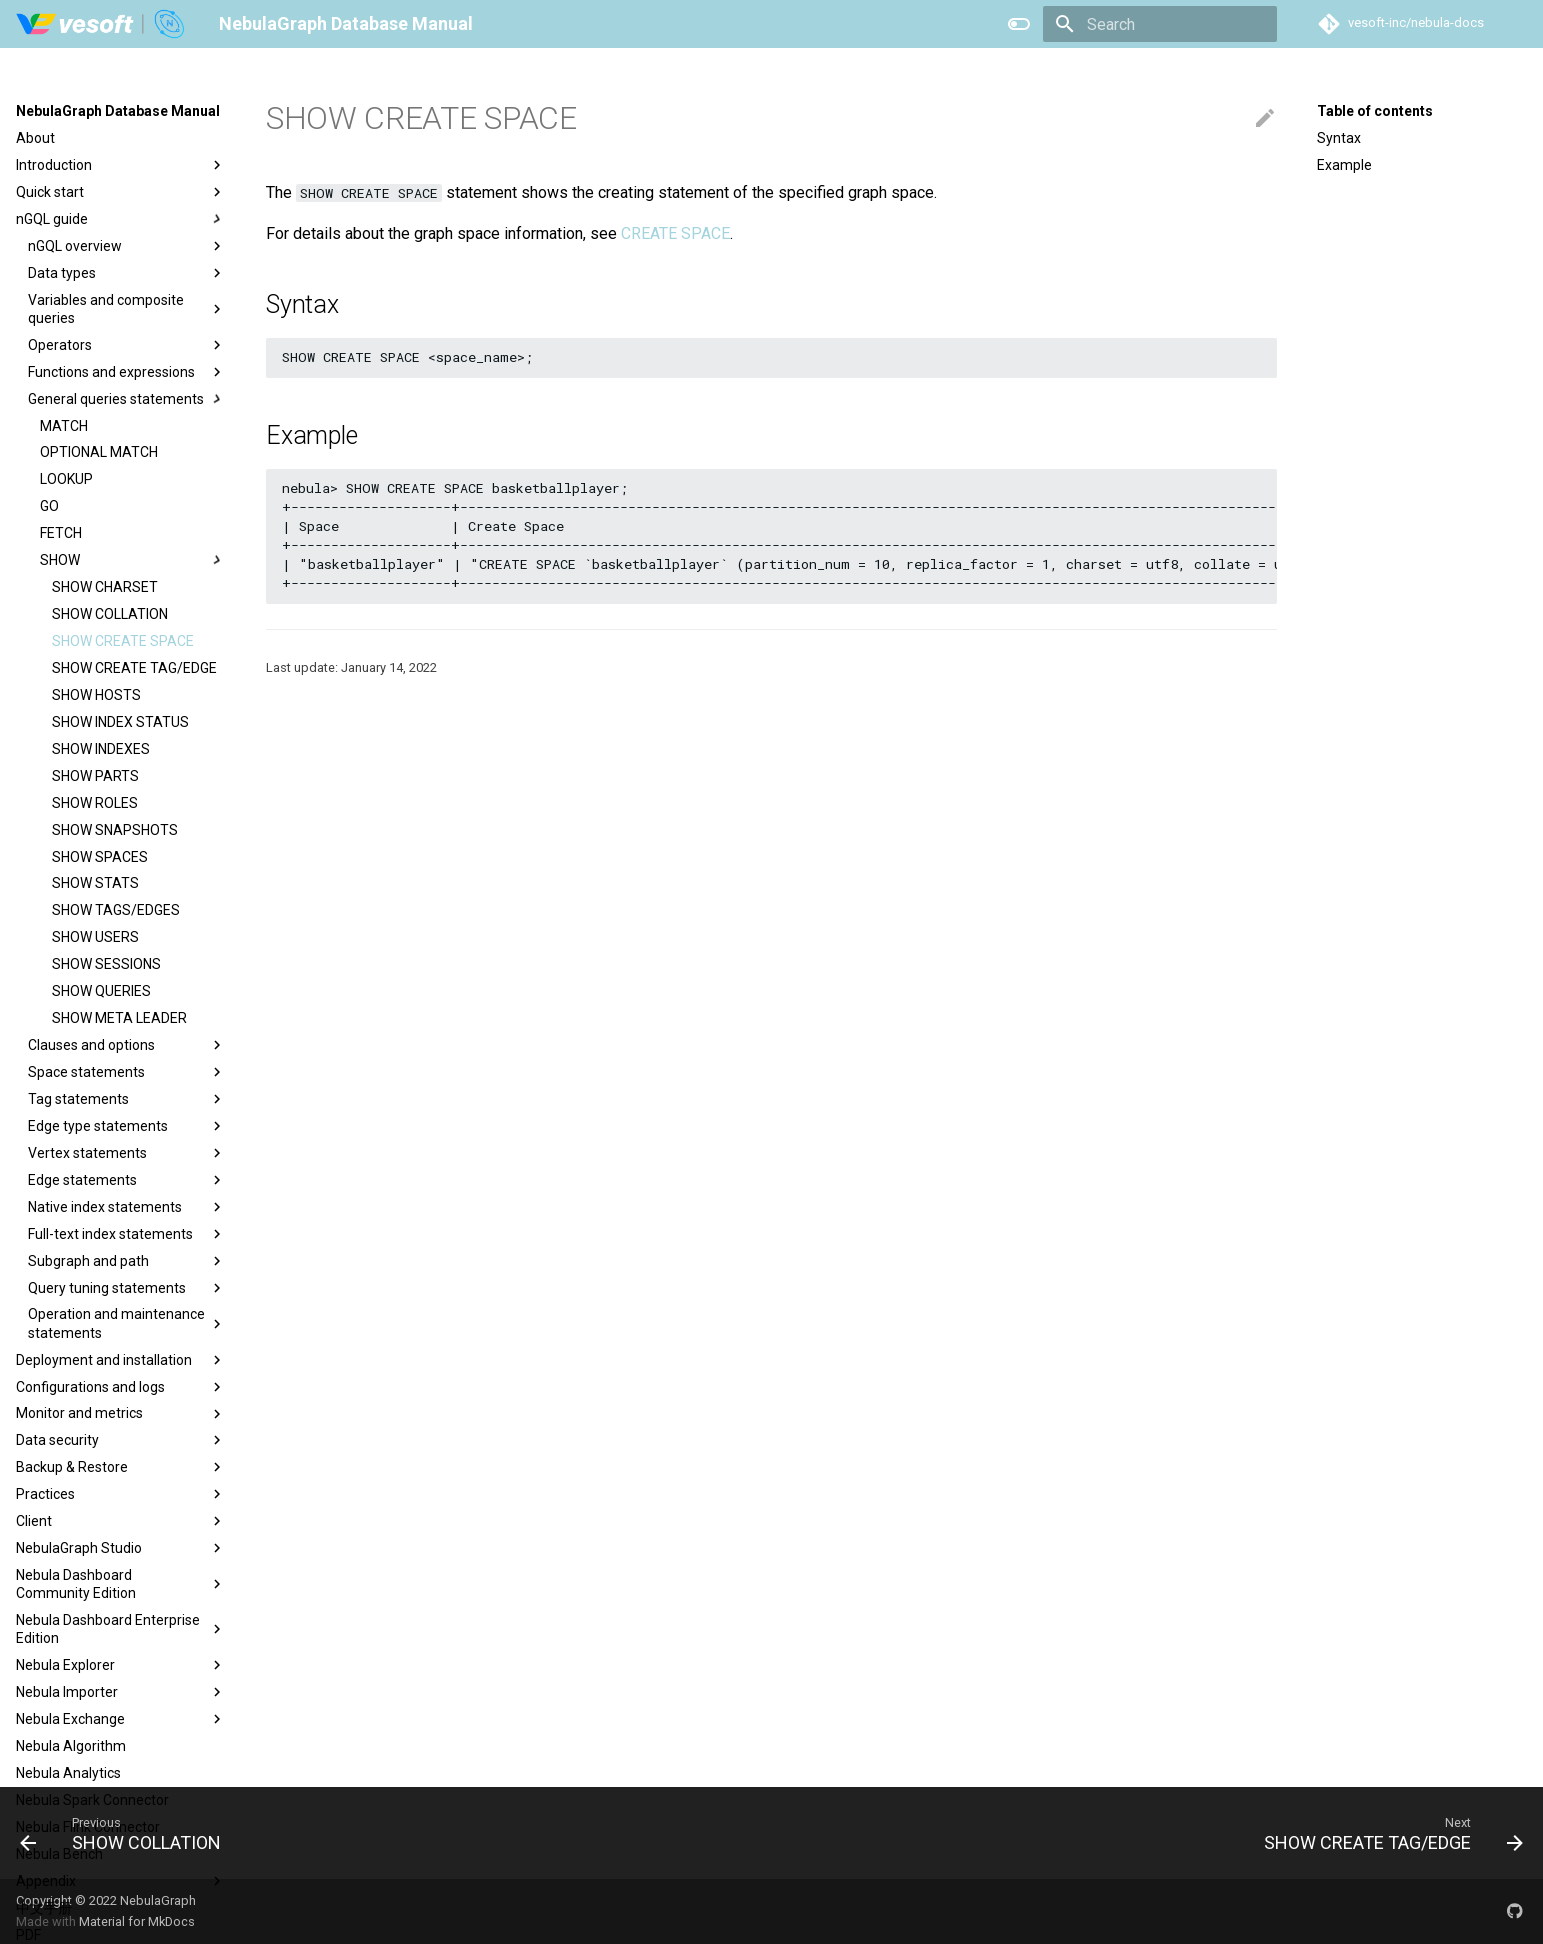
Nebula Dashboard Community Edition (121, 1584)
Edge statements (127, 1180)
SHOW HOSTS (96, 695)
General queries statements (127, 399)
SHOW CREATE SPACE (123, 641)
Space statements (127, 1072)
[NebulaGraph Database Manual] (101, 24)
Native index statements (127, 1207)
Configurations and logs (121, 1387)
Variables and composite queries (127, 309)
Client (121, 1521)
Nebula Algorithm (71, 1746)
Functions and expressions (127, 372)
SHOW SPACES (100, 857)
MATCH (64, 426)
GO (49, 506)
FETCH (61, 533)
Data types (127, 273)
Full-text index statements (127, 1234)
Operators (127, 345)
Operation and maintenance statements (127, 1323)
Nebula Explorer (121, 1665)
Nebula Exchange (121, 1719)
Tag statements (127, 1099)
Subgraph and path (127, 1261)
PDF (28, 1935)
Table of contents (1375, 111)
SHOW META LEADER (119, 1018)
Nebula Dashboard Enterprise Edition (121, 1629)
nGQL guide (121, 219)
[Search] (1160, 24)
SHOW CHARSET (105, 587)
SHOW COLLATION (110, 614)
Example (1344, 165)
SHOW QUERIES (101, 991)
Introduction (121, 165)
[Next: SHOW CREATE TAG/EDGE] (1386, 1833)
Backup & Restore (121, 1467)
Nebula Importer (121, 1692)
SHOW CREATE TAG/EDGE (134, 668)
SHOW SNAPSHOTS (115, 830)
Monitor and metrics (121, 1414)
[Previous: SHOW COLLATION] (127, 1833)
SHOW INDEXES (101, 749)
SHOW (133, 560)
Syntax (1339, 138)
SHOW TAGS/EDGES (116, 910)
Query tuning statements (127, 1288)
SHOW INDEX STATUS (120, 722)
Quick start (121, 192)
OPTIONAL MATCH (99, 452)
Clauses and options (127, 1045)
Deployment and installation (121, 1360)
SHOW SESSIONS (106, 964)
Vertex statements (127, 1153)
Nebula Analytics (68, 1773)
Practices (121, 1494)
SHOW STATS (95, 883)
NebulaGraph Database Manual (118, 111)
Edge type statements (127, 1126)
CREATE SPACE (675, 233)
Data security (121, 1440)
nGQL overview (127, 246)
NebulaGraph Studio (121, 1548)
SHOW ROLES (95, 803)
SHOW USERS (95, 937)
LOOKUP (66, 479)
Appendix (121, 1881)
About (35, 138)
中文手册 (44, 1908)
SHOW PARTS (95, 776)
